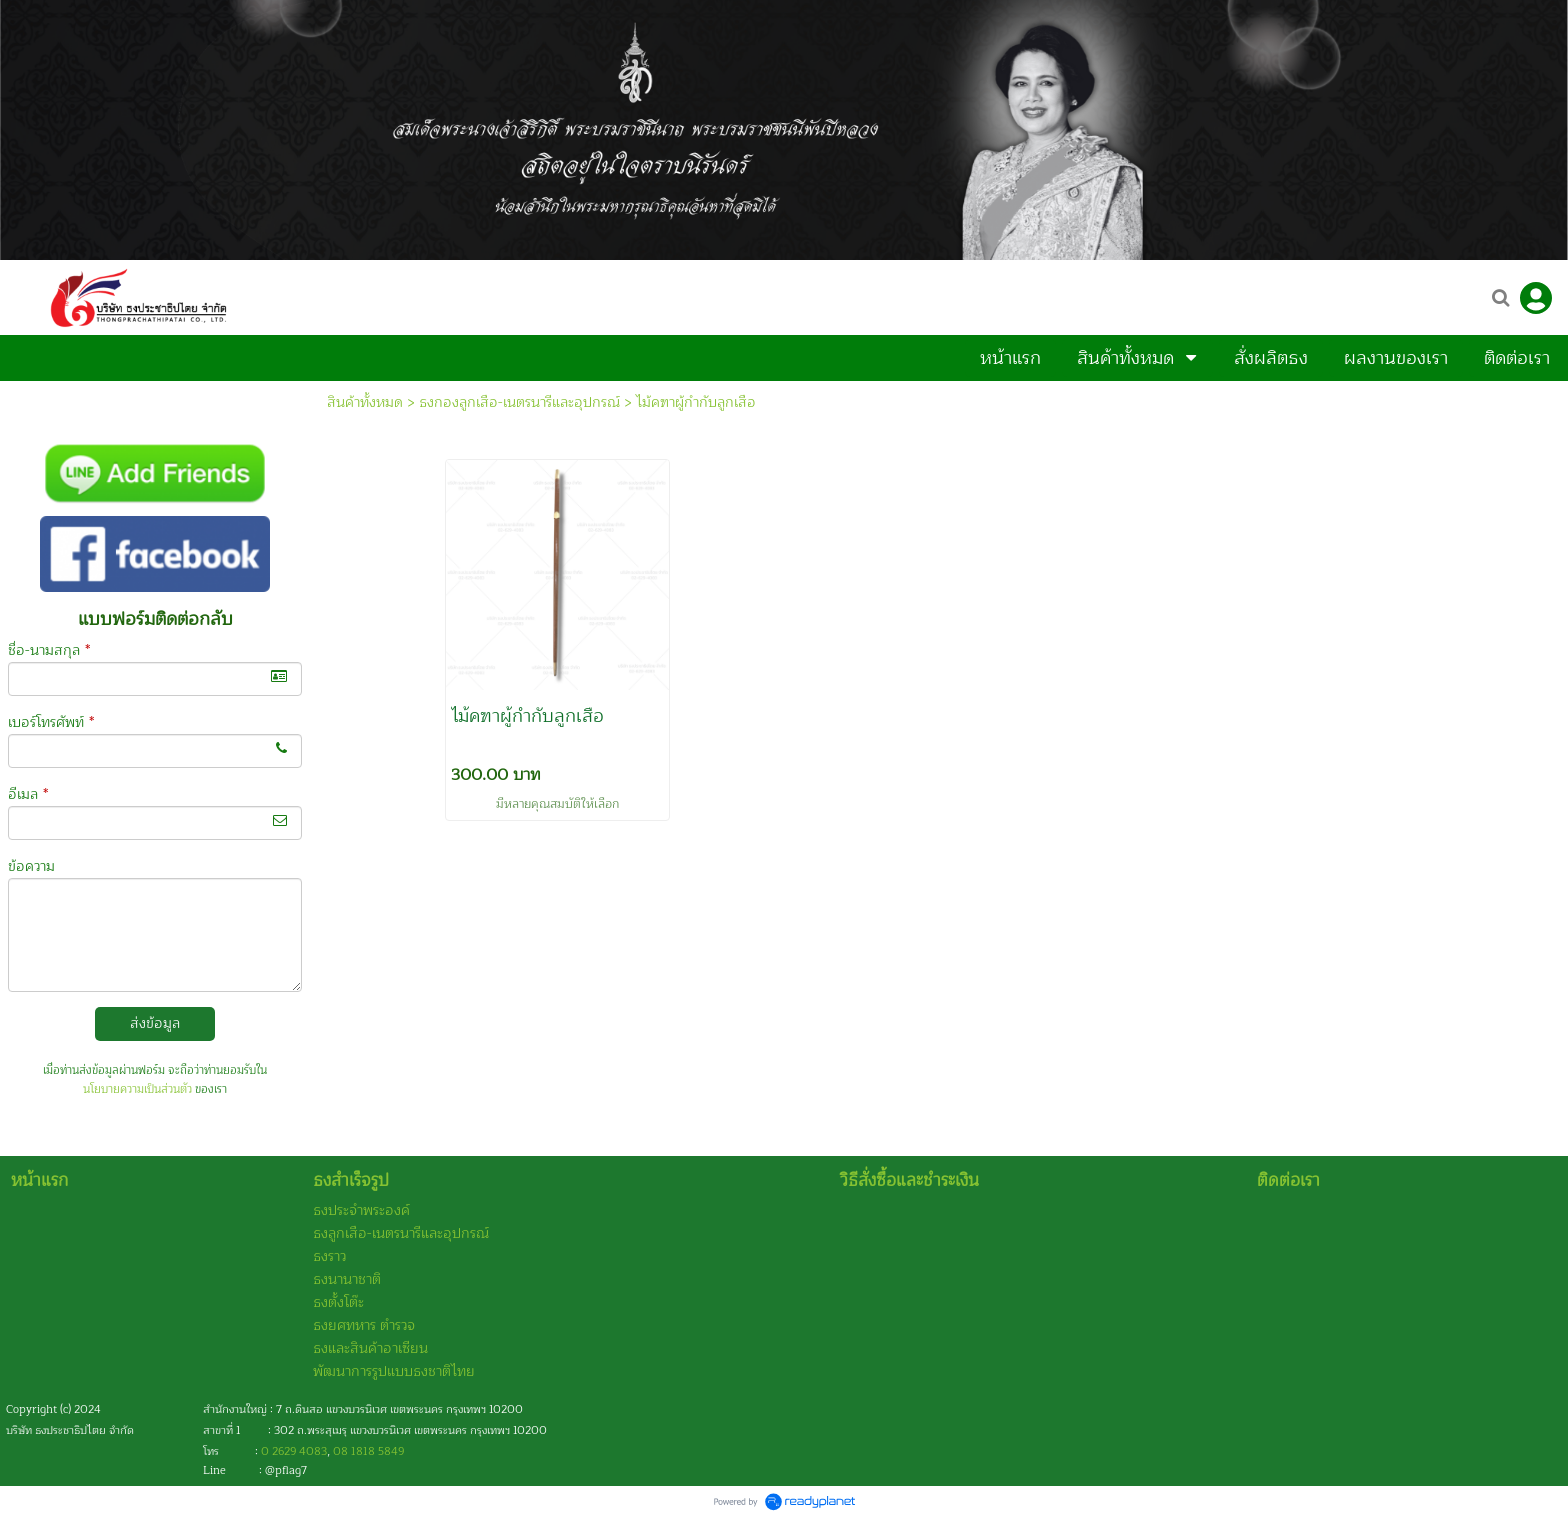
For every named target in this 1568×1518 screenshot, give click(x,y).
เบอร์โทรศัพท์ (51, 722)
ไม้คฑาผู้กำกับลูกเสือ (696, 402)
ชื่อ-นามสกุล (49, 650)
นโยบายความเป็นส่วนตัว (137, 1089)
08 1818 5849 (368, 1451)
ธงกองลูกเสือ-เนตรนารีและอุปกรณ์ (519, 402)
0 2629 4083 (294, 1451)
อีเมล (28, 794)
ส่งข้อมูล (155, 1023)
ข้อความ (31, 866)
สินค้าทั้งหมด (365, 402)
